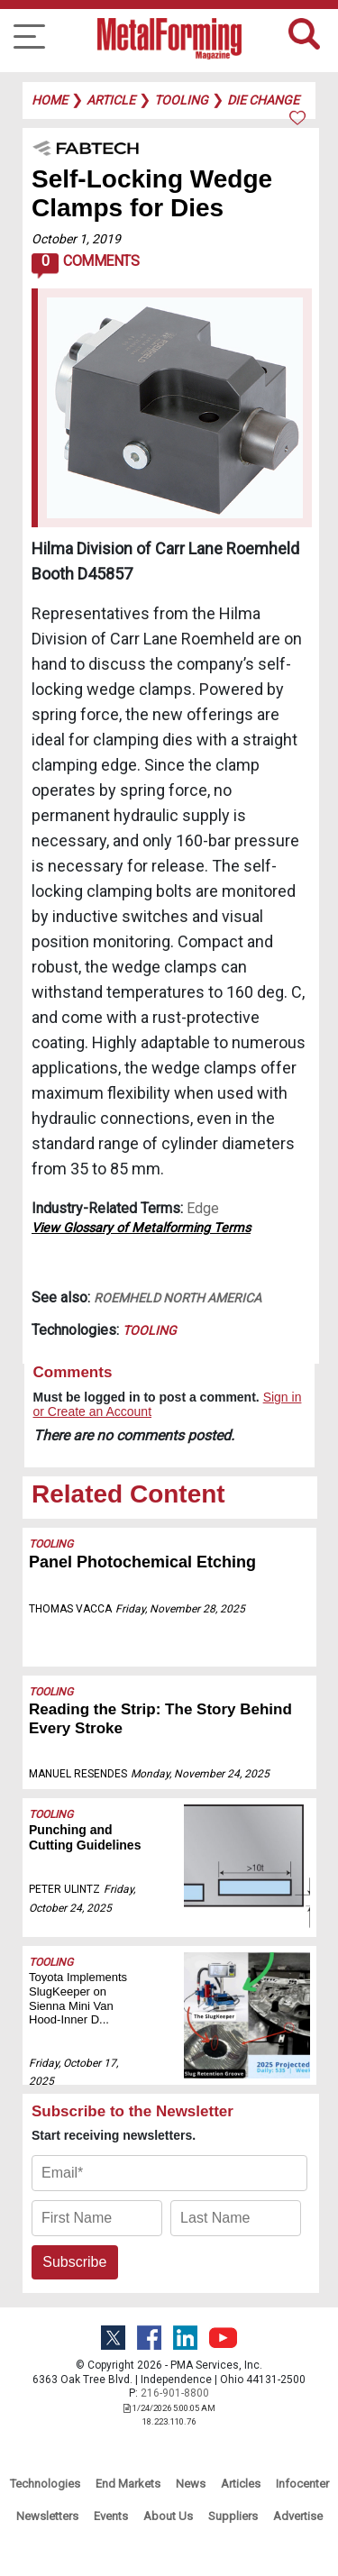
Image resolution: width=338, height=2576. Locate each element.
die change (263, 100)
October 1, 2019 (76, 239)
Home (50, 100)
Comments (85, 265)
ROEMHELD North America (177, 1298)
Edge (203, 1208)
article (111, 100)
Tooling (150, 1330)
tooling (181, 100)
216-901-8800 (175, 2393)
